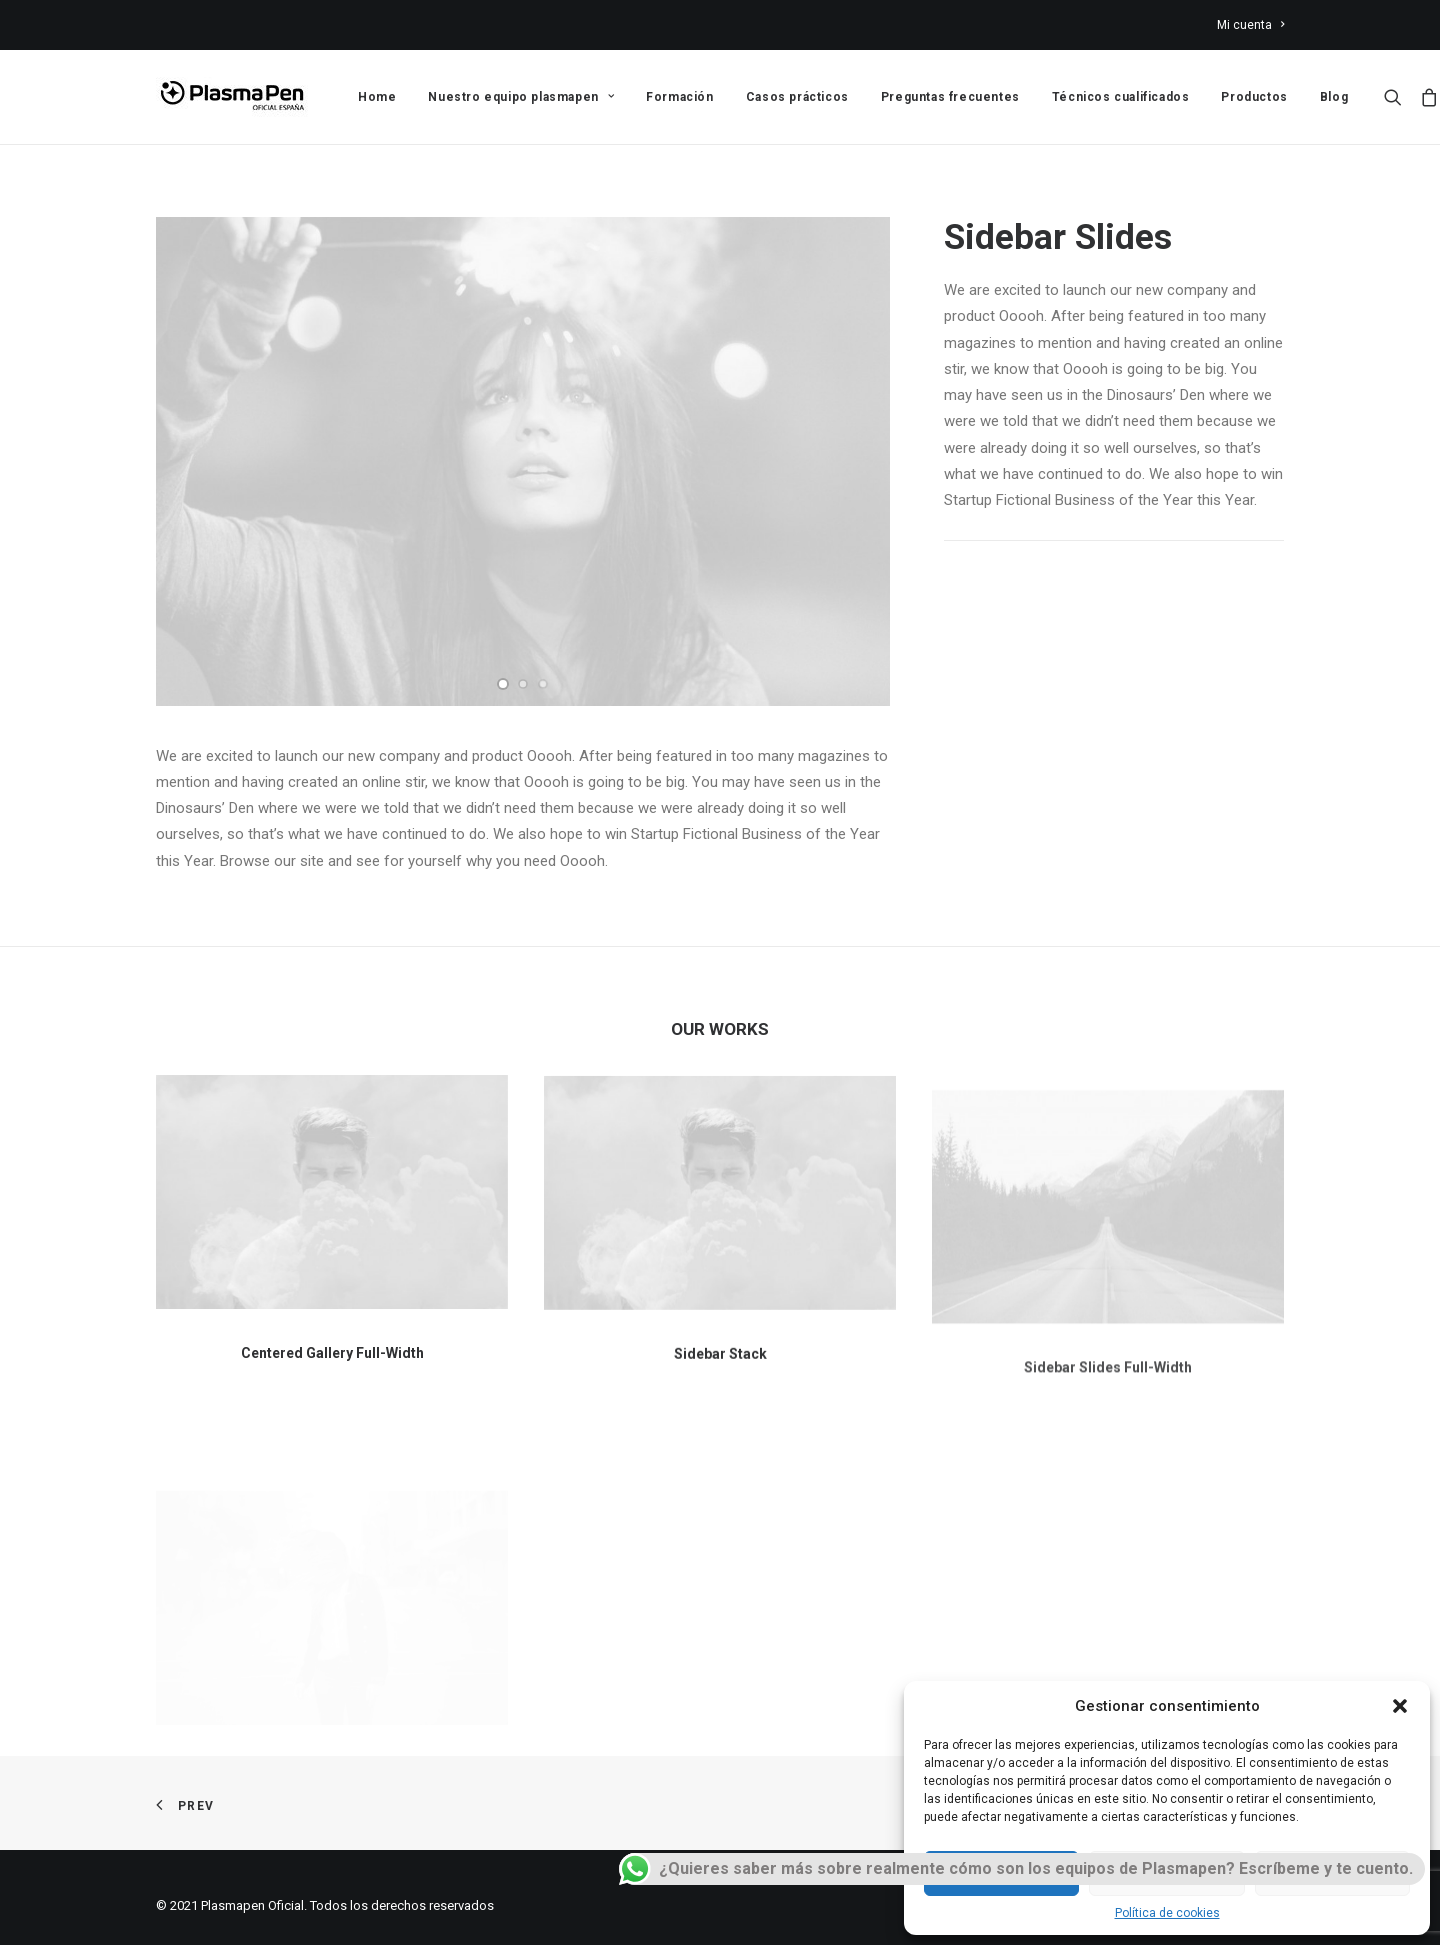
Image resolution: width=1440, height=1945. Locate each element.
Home (377, 97)
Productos (1254, 97)
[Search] (1397, 97)
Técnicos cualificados (1121, 97)
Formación (679, 97)
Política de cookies (1167, 1913)
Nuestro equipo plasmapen (521, 97)
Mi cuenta (1250, 25)
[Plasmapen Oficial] (232, 97)
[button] (1400, 1706)
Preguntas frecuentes (950, 97)
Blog (1334, 97)
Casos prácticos (797, 97)
